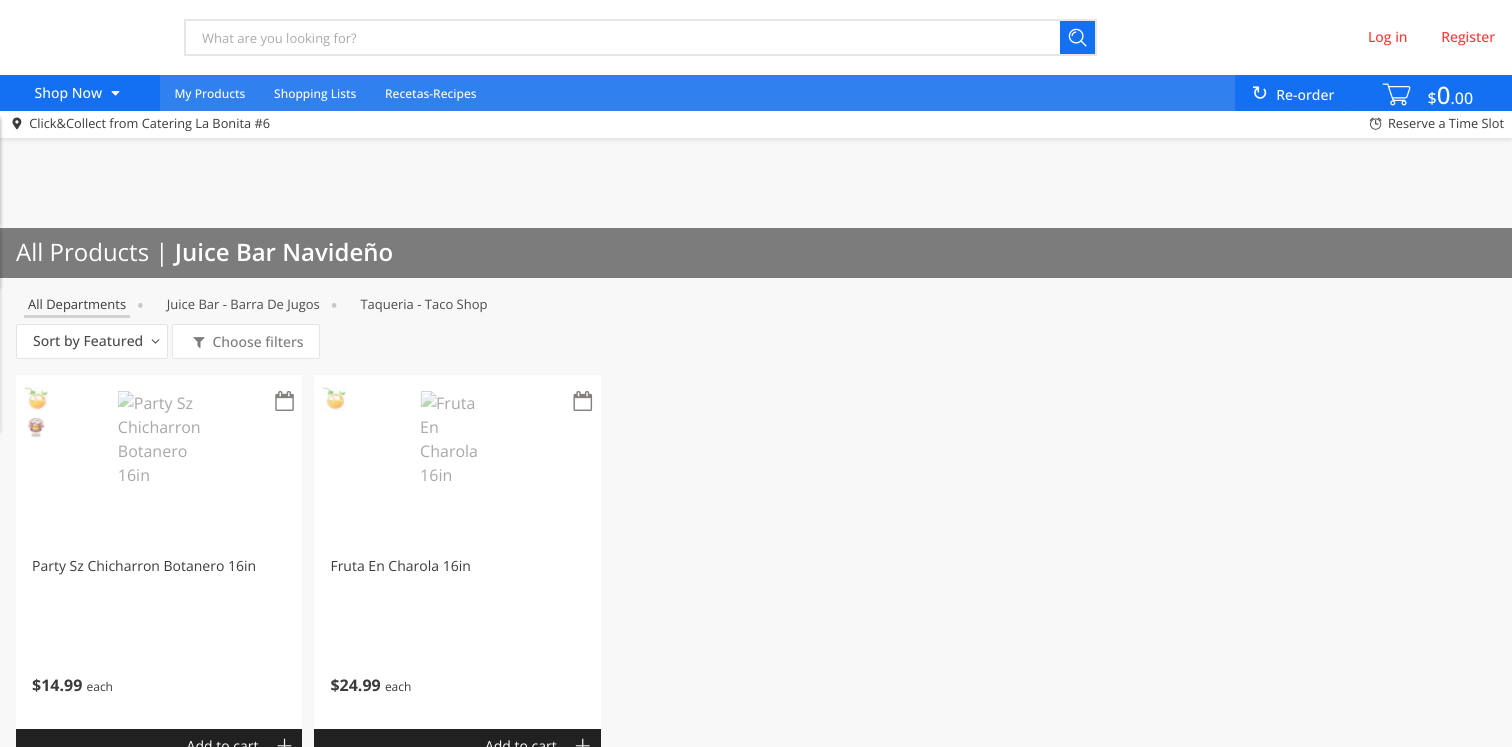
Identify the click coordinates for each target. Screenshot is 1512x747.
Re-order (1305, 95)
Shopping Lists (315, 93)
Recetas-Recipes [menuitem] (430, 93)
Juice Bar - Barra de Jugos (243, 304)
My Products (209, 93)
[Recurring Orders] (284, 402)
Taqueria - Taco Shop (423, 304)
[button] (159, 552)
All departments (77, 304)
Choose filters (256, 342)
